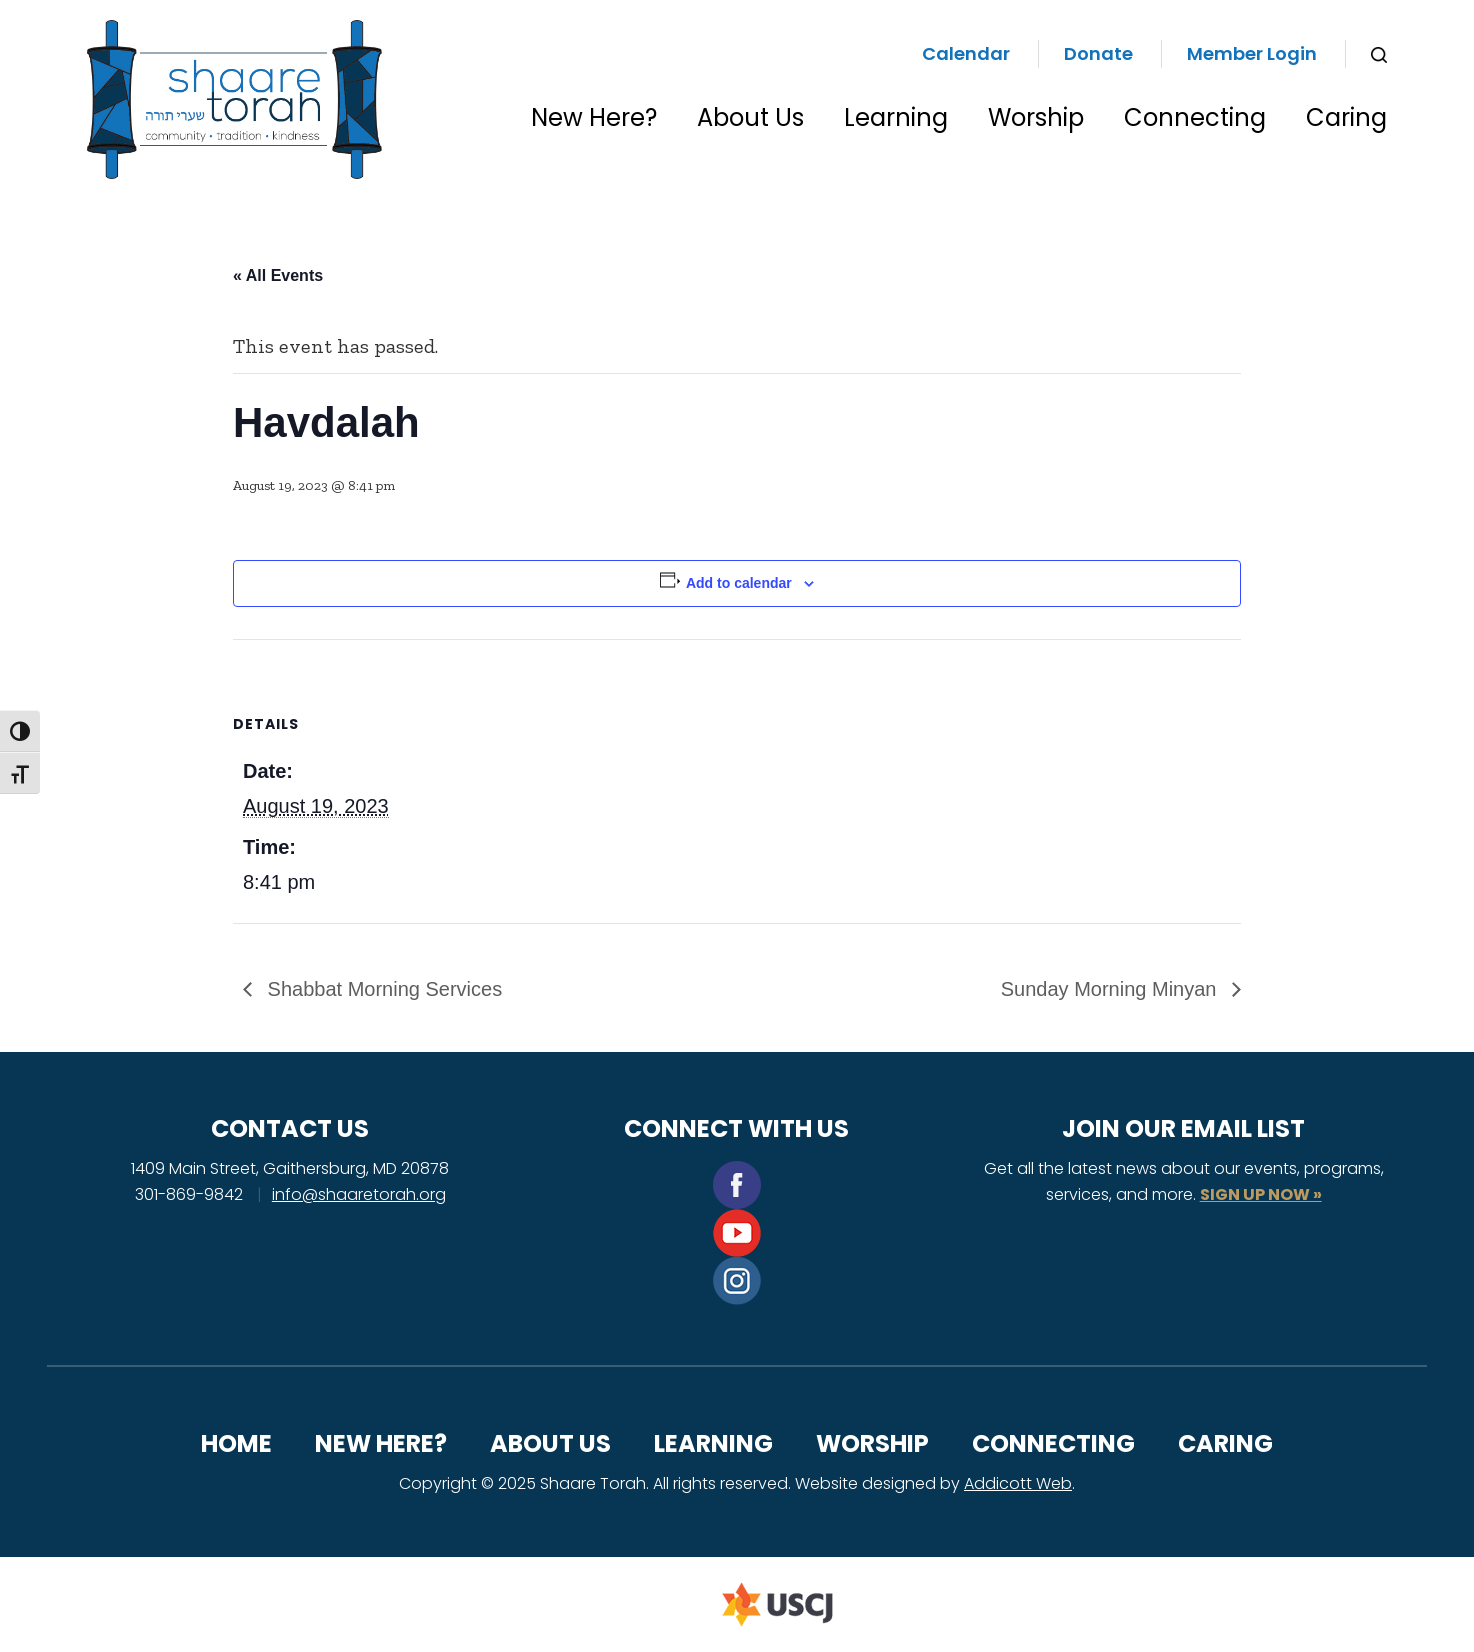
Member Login (1252, 53)
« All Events (278, 275)
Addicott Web (1018, 1483)
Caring (1346, 117)
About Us (750, 117)
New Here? (594, 117)
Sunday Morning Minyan (1111, 989)
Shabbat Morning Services (382, 989)
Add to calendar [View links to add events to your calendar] (739, 583)
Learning (896, 117)
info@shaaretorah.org (359, 1194)
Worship (1036, 117)
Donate (1098, 53)
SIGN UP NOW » (1261, 1194)
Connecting (1195, 117)
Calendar (966, 53)
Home (236, 1443)
